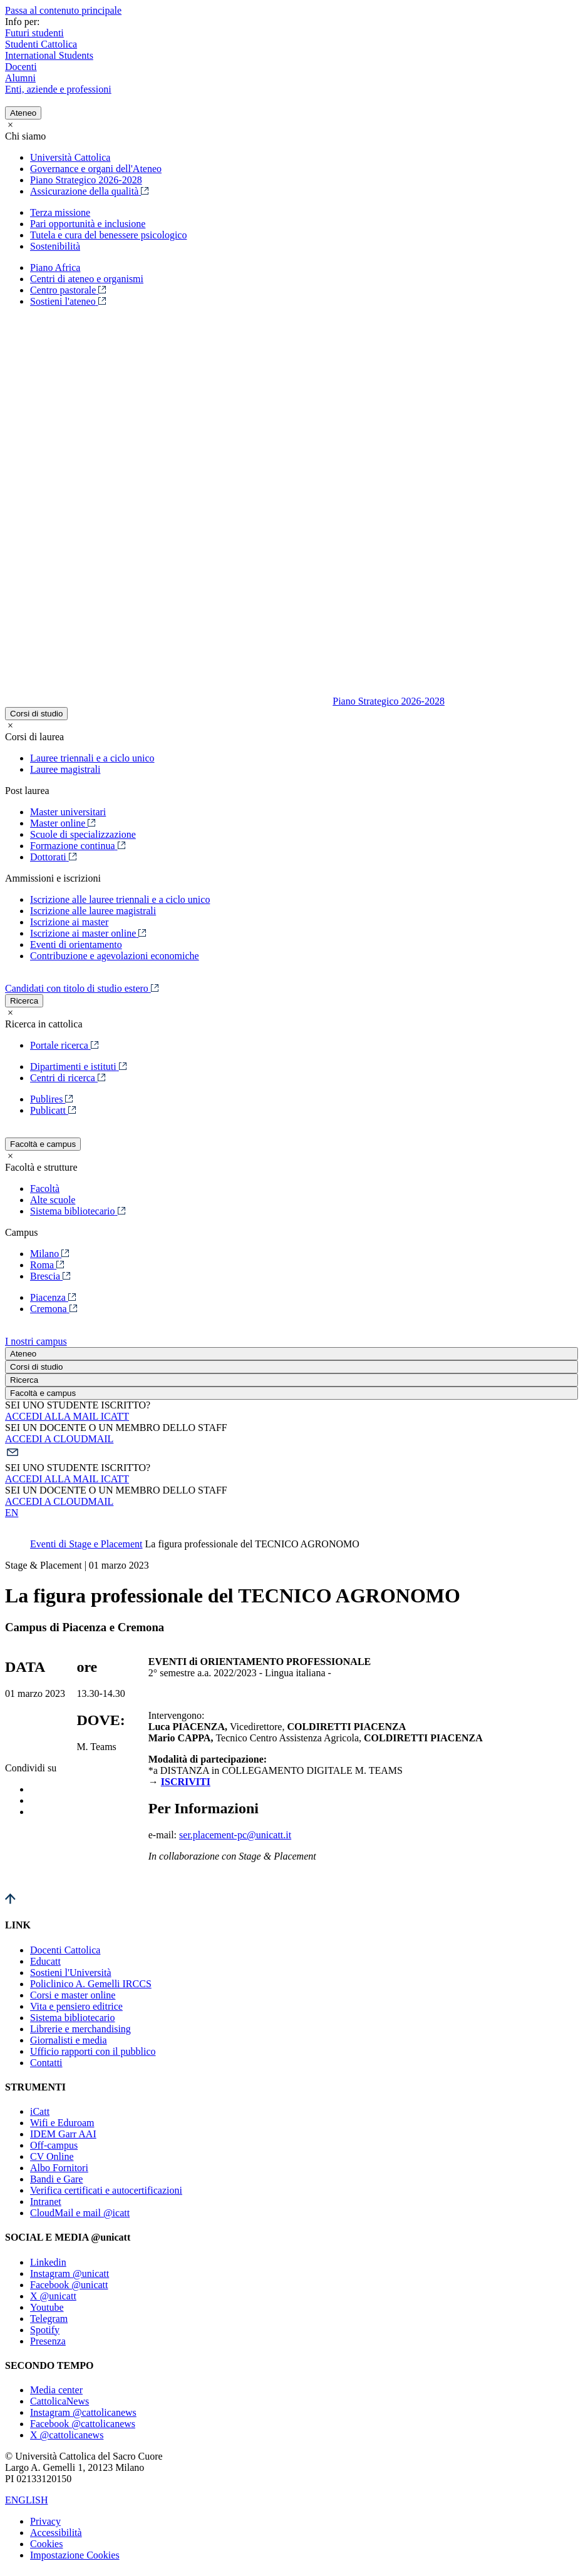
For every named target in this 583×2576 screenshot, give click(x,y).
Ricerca (24, 1000)
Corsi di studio (36, 713)
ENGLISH (26, 2500)
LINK (18, 1925)
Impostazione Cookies (75, 2555)
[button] (291, 1453)
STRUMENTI (35, 2087)
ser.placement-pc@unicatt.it (235, 1835)
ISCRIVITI (185, 1781)
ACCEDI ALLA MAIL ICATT (67, 1416)
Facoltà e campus (43, 1144)
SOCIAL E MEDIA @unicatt (67, 2237)
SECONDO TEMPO (49, 2365)
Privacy (45, 2521)
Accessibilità (56, 2532)
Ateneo (23, 113)
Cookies (46, 2543)
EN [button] (11, 1512)
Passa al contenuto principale (63, 10)
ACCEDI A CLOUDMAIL (59, 1438)
